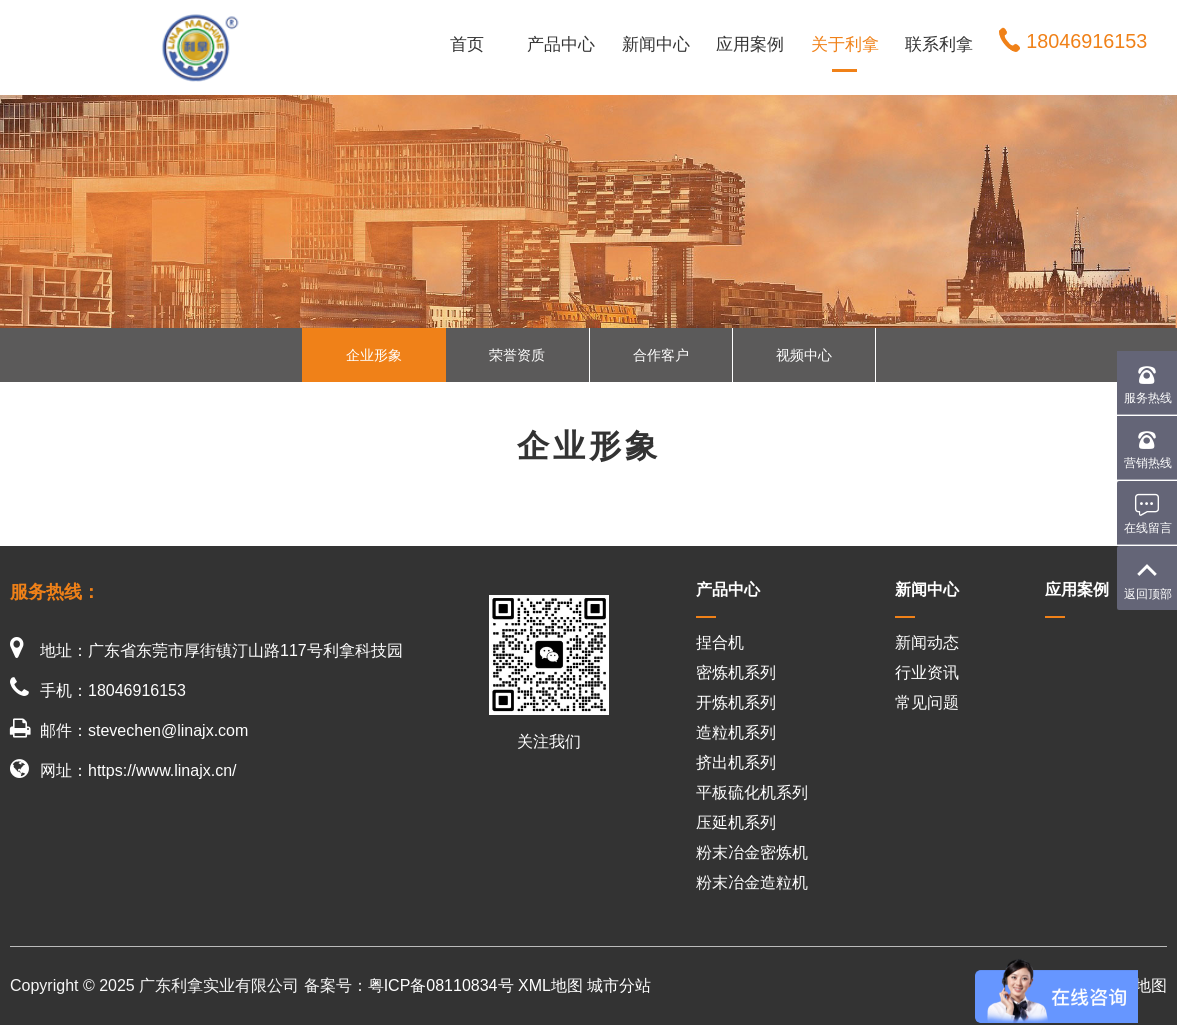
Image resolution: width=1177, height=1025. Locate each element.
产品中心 (561, 44)
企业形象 (374, 355)
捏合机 (720, 642)
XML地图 (550, 985)
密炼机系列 (736, 672)
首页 (467, 44)
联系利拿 (939, 44)
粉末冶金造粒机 (752, 882)
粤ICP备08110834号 (441, 985)
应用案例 (750, 44)
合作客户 (661, 355)
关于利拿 (845, 44)
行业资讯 (927, 672)
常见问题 (927, 702)
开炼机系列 (736, 702)
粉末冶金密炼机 (752, 852)
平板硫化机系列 (752, 792)
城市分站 (619, 985)
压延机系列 (736, 822)
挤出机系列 (736, 762)
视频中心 (804, 355)
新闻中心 (656, 44)
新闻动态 (927, 642)
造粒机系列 (736, 732)
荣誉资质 (517, 355)
